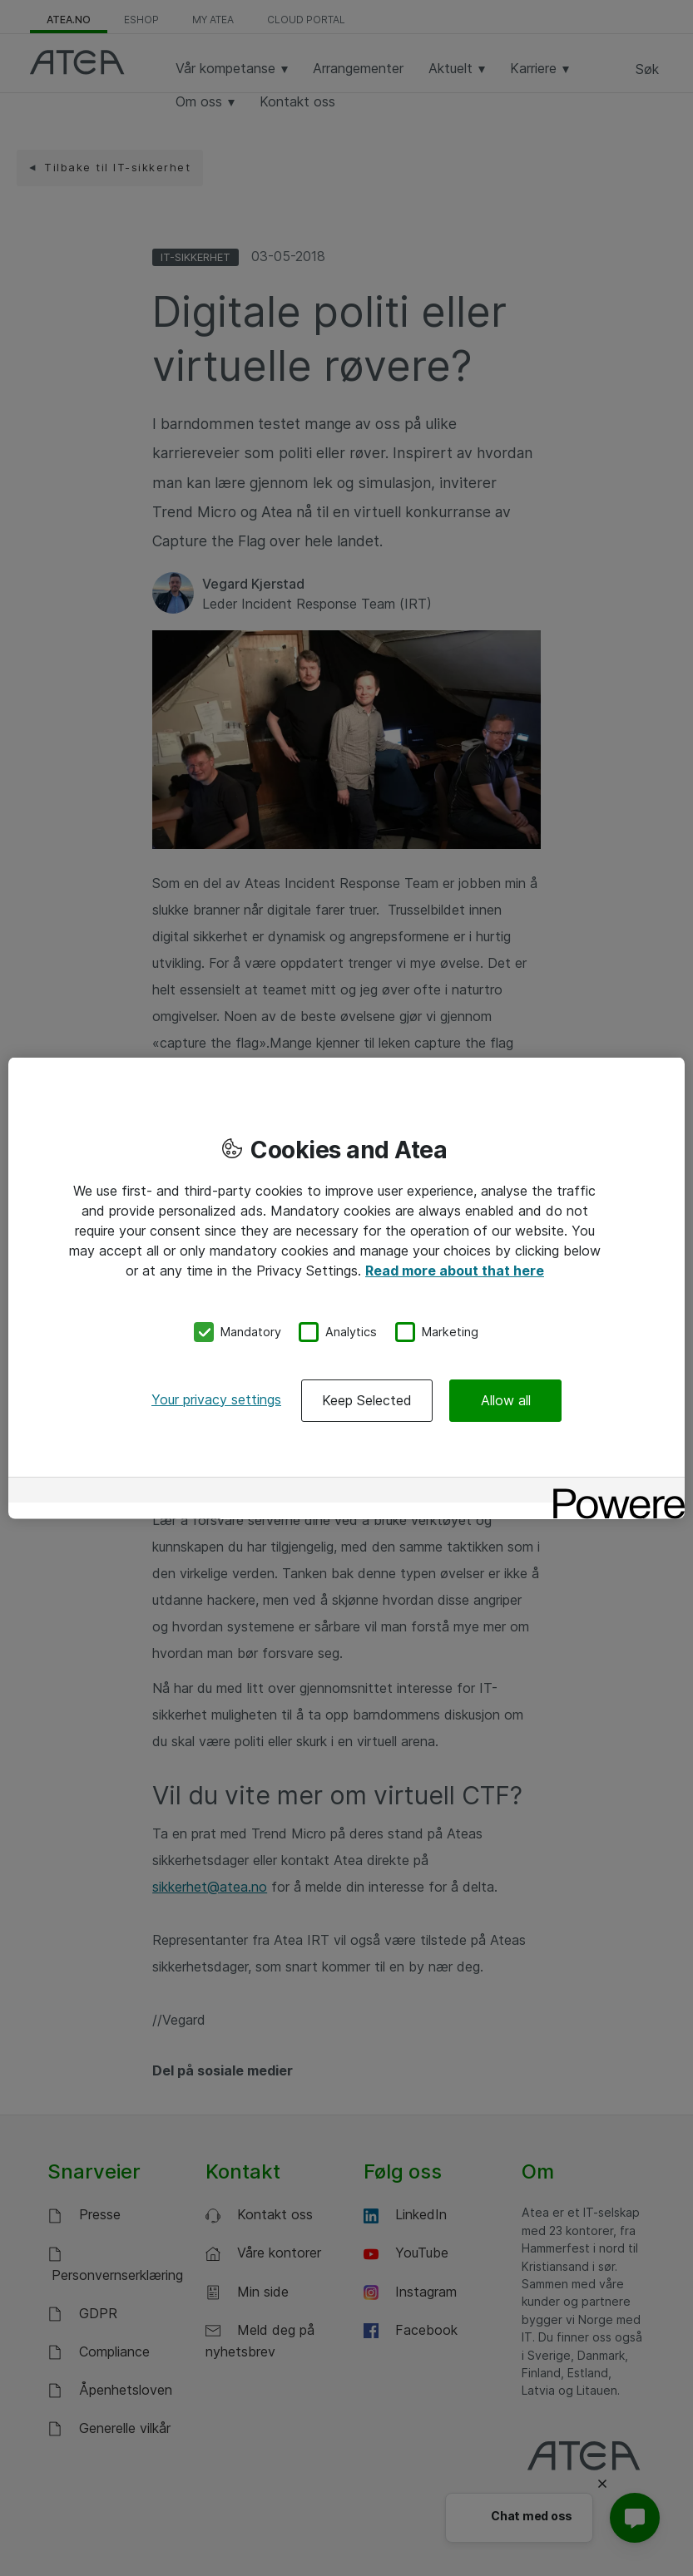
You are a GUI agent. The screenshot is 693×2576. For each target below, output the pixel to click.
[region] (346, 1288)
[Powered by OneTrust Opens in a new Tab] (613, 1491)
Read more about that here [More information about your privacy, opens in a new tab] (454, 1270)
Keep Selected (367, 1399)
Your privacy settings (216, 1398)
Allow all (506, 1399)
